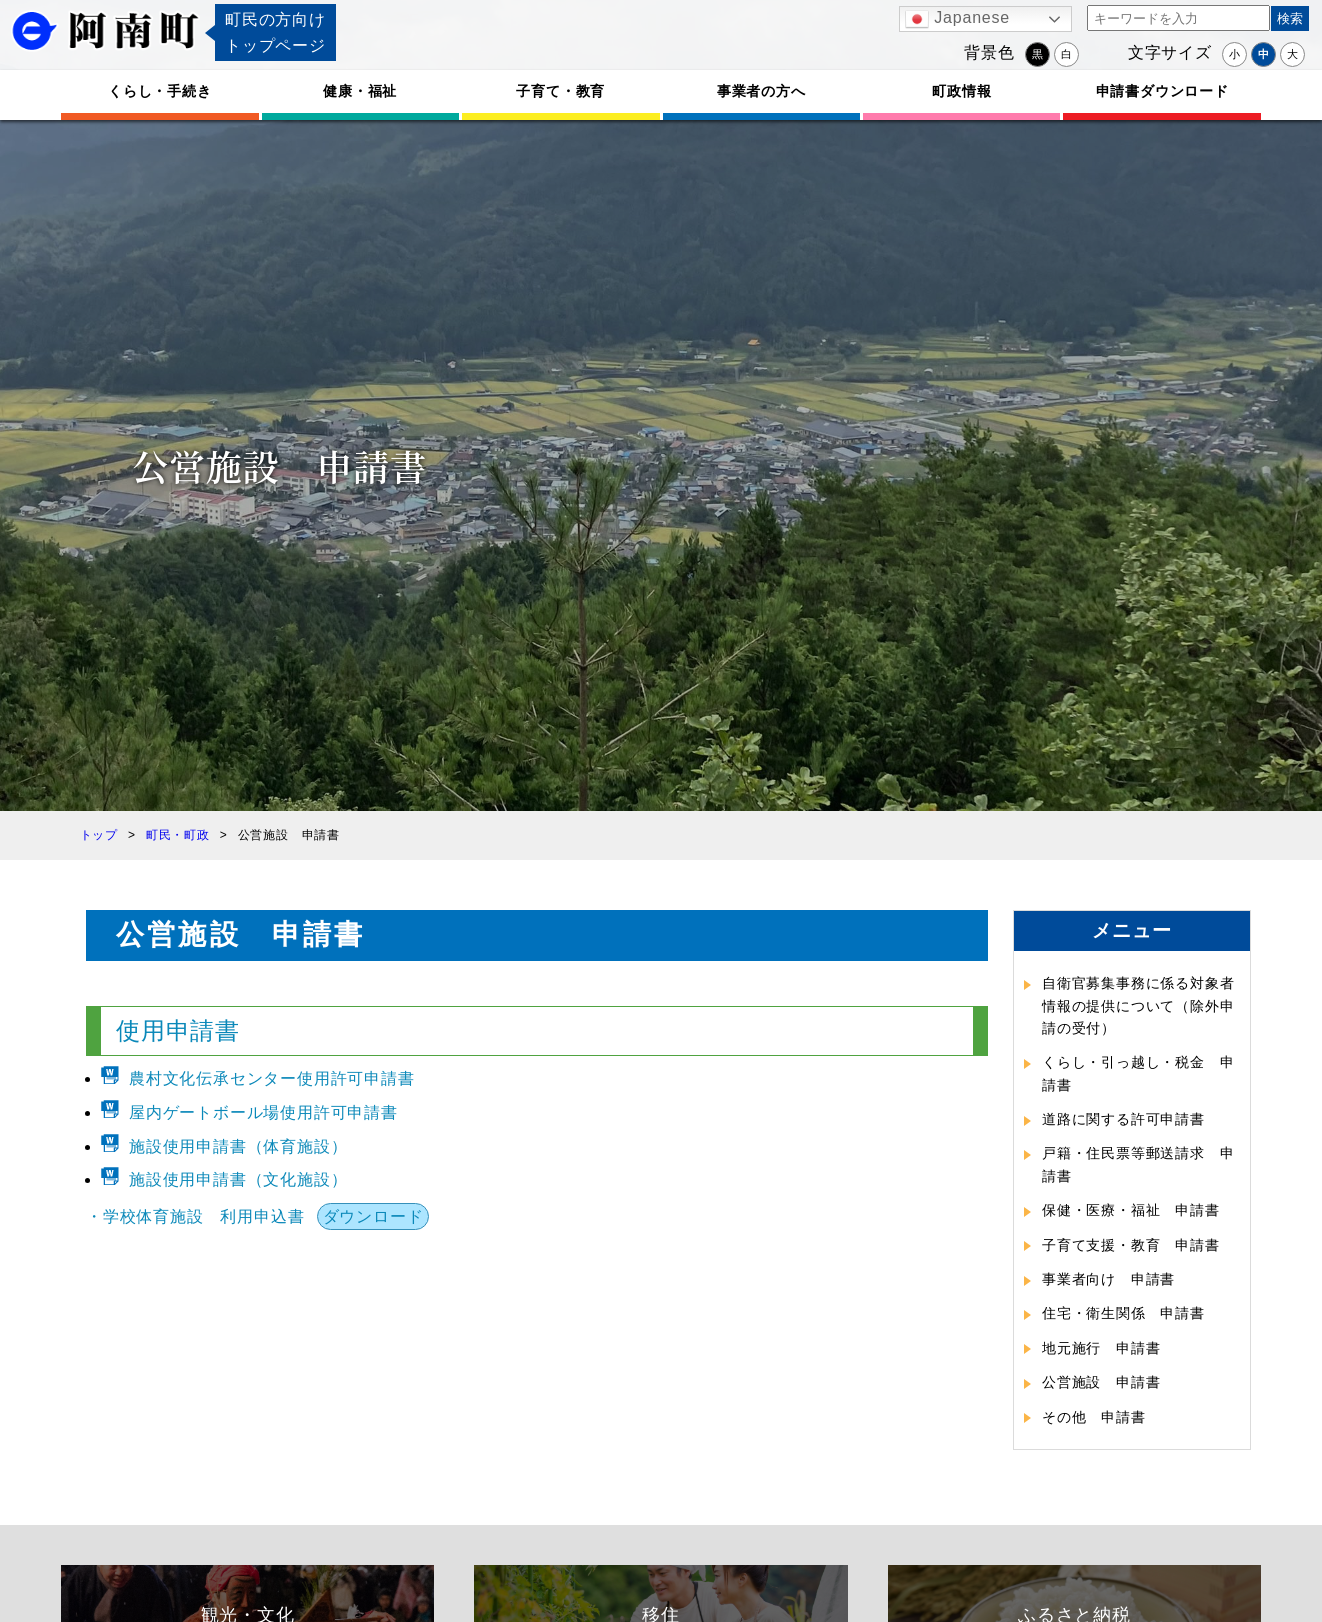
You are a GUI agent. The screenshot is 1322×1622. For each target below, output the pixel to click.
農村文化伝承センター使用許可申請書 (272, 1078)
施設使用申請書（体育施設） (238, 1146)
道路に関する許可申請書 (1123, 1119)
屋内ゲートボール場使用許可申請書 (263, 1112)
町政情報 (961, 91)
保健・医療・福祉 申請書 (1131, 1210)
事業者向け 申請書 (1108, 1279)
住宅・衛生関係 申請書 (1123, 1313)
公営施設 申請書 (1101, 1382)
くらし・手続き (160, 91)
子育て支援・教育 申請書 (1131, 1245)
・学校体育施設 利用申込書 (195, 1216)
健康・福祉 (360, 91)
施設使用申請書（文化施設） (238, 1179)
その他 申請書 (1094, 1417)
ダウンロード (373, 1216)
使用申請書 (178, 1030)
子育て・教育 (560, 91)
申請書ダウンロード (1162, 91)
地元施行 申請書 (1101, 1348)
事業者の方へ (761, 91)
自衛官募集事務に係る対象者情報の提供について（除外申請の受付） (1138, 1005)
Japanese (957, 19)
